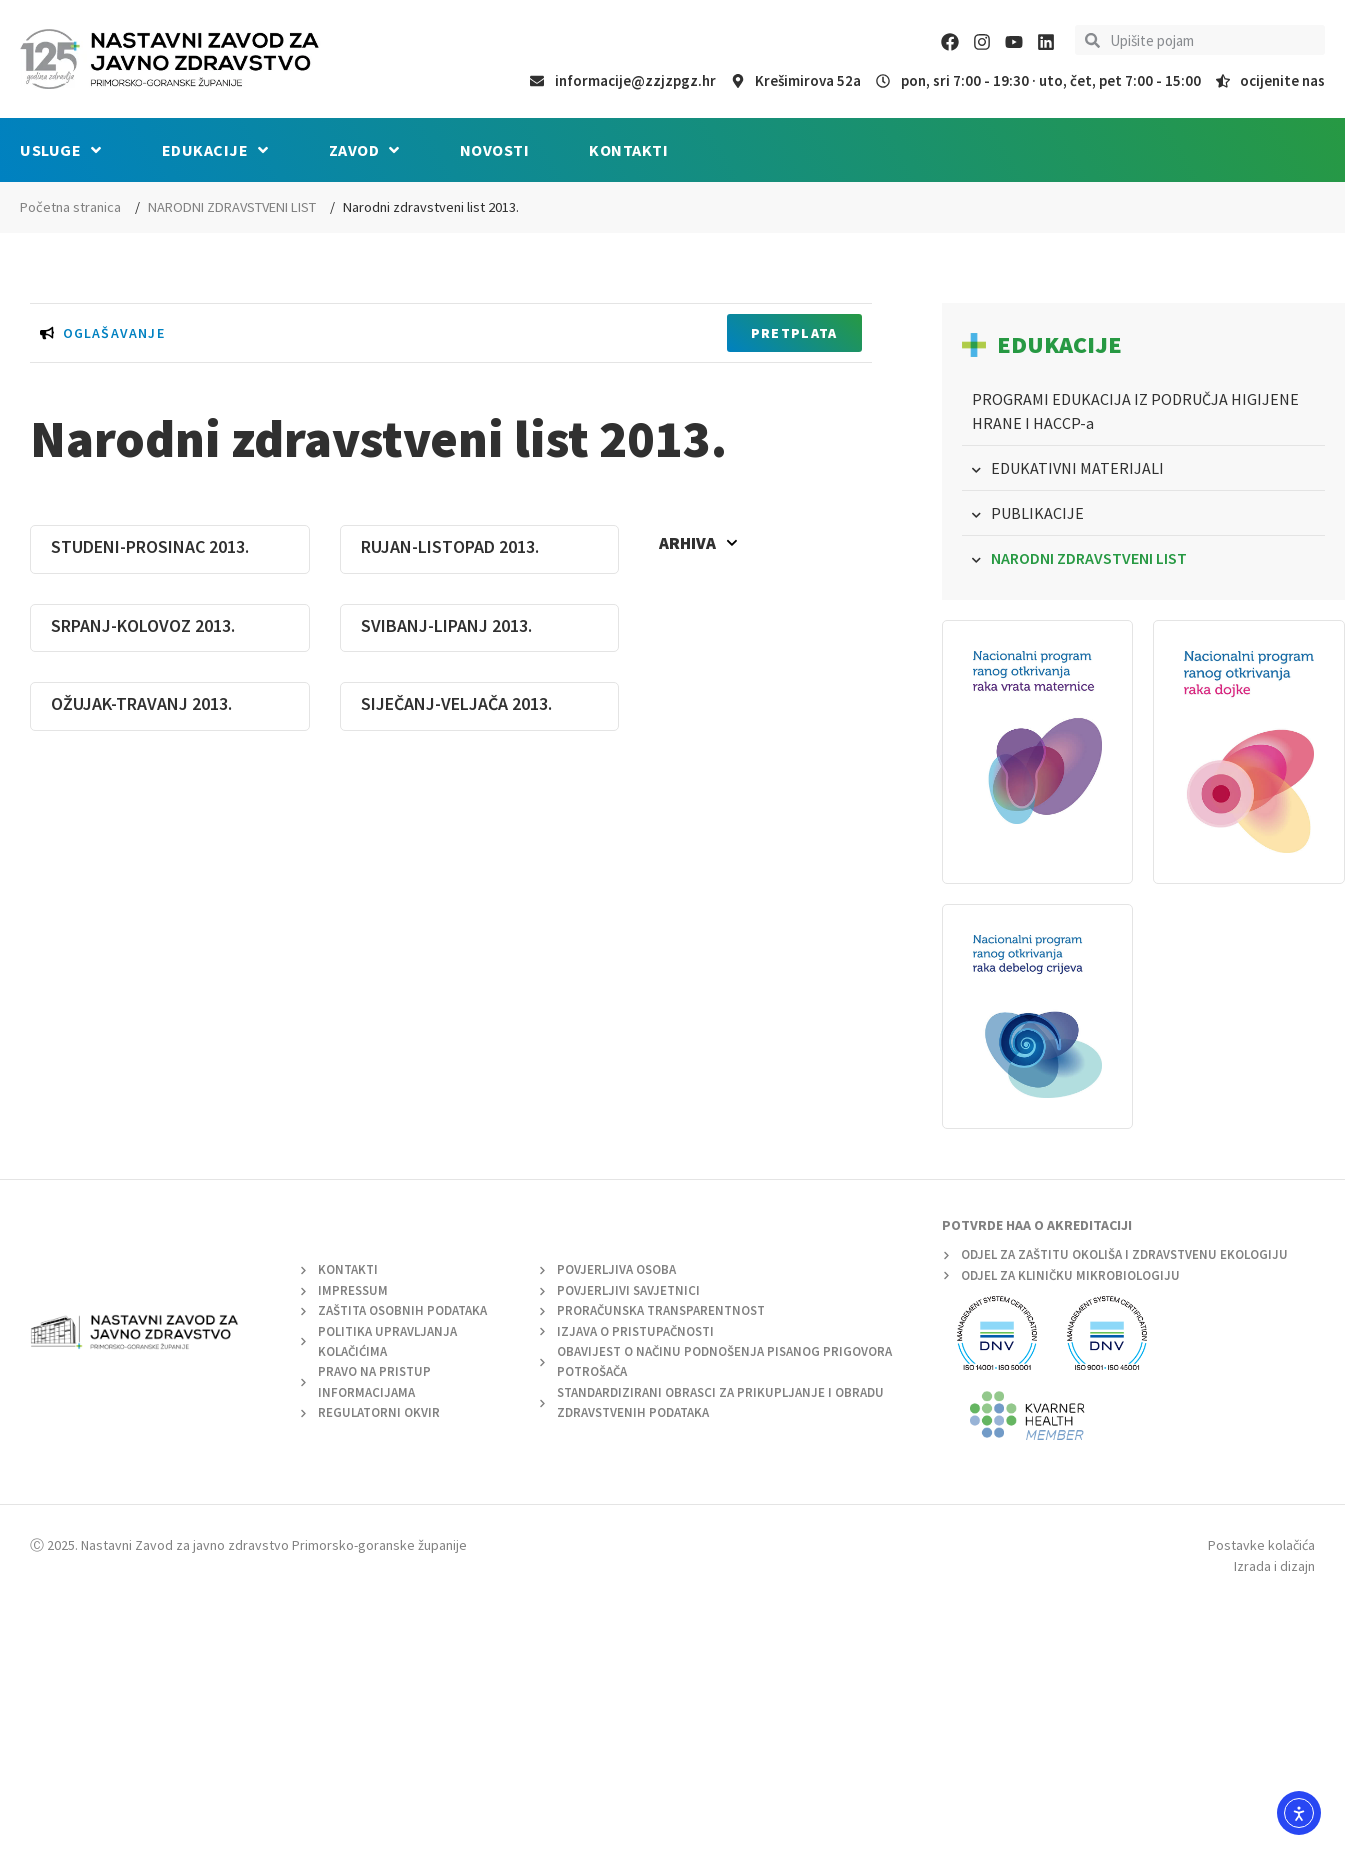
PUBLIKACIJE (1037, 513)
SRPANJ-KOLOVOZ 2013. (143, 625)
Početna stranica (70, 207)
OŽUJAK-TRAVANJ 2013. (141, 703)
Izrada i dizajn (1274, 1566)
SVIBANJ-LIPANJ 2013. (446, 625)
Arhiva (698, 543)
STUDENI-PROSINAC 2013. (150, 546)
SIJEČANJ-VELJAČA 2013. (456, 703)
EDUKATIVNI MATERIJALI (1077, 468)
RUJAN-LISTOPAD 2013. (450, 546)
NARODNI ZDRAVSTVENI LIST (232, 207)
